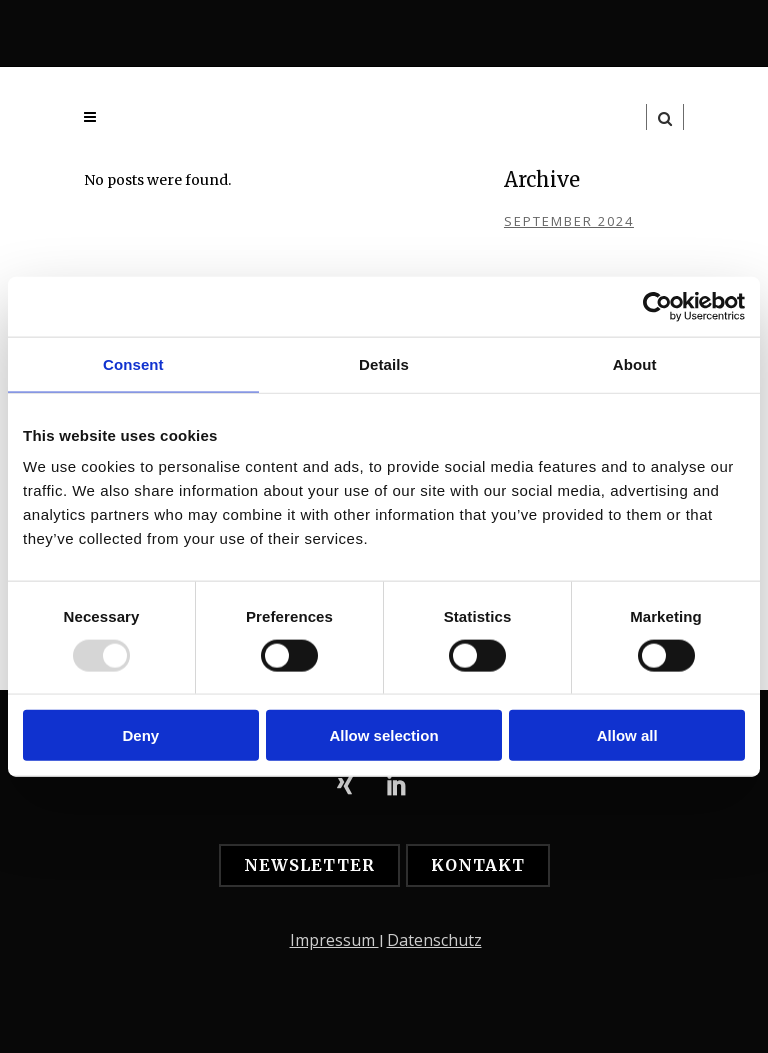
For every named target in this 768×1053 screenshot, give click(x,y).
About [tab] (635, 363)
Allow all (627, 735)
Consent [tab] (133, 363)
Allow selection (383, 735)
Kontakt (478, 865)
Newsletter (309, 865)
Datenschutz (434, 940)
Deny (140, 735)
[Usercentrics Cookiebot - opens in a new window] (657, 306)
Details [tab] (384, 363)
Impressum (334, 940)
